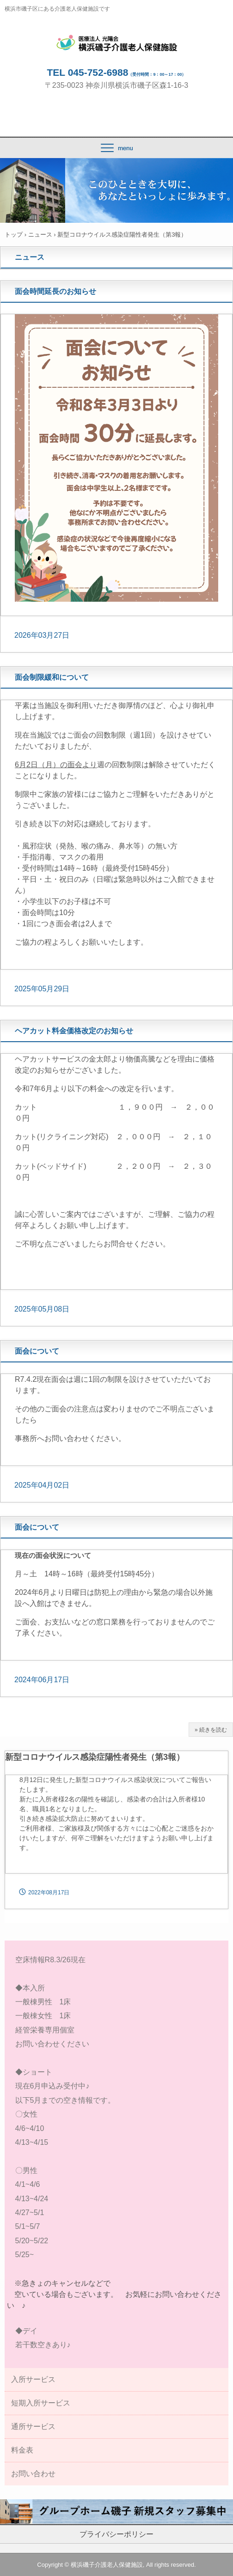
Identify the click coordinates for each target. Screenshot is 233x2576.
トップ (14, 234)
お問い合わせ (33, 2474)
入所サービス (33, 2379)
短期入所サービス (40, 2403)
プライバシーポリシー (116, 2534)
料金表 (22, 2450)
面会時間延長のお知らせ (55, 291)
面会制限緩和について (52, 677)
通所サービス (33, 2426)
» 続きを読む (211, 1730)
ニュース (40, 234)
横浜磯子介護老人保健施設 (116, 42)
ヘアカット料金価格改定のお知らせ (74, 1031)
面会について (37, 1351)
